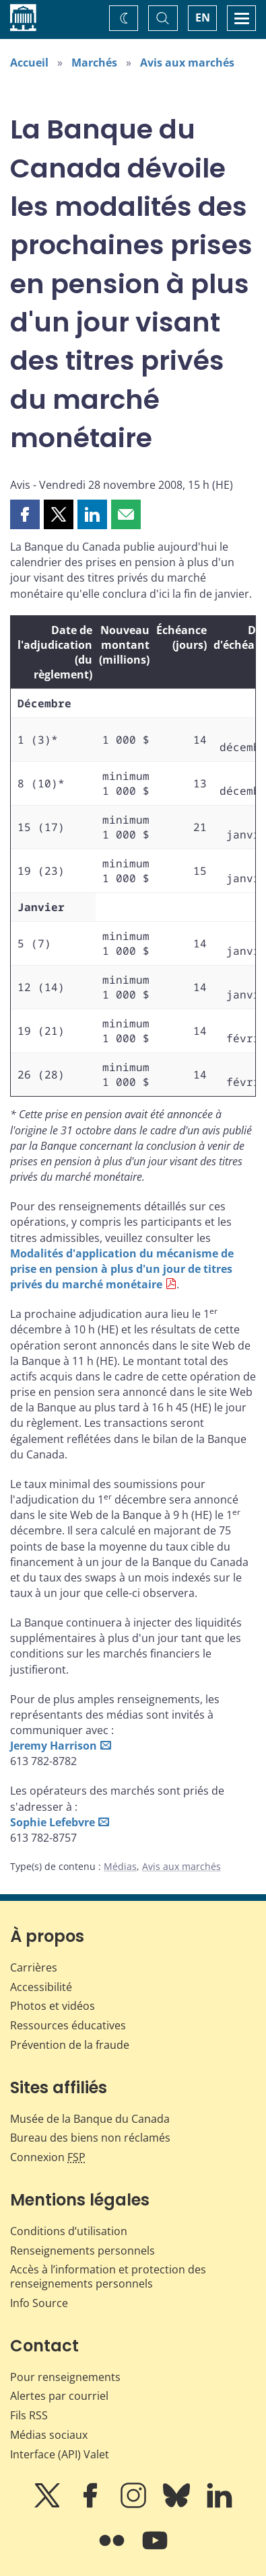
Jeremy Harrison (53, 1745)
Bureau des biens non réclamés (90, 2137)
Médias (120, 1866)
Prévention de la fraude (69, 2044)
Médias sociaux (49, 2434)
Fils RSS (29, 2415)
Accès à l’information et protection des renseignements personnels (108, 2276)
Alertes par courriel (59, 2395)
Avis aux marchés (187, 62)
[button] (25, 514)
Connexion (48, 2157)
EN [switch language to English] (202, 17)
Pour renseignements (65, 2377)
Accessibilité (41, 1987)
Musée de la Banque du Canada (90, 2118)
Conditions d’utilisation (68, 2231)
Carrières (33, 1967)
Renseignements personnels (82, 2250)
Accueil (29, 62)
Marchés (94, 62)
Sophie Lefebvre (52, 1822)
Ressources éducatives (68, 2025)
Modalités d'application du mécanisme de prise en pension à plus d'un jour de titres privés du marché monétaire (122, 1269)
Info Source (39, 2303)
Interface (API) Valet (59, 2454)
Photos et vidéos (52, 2005)
